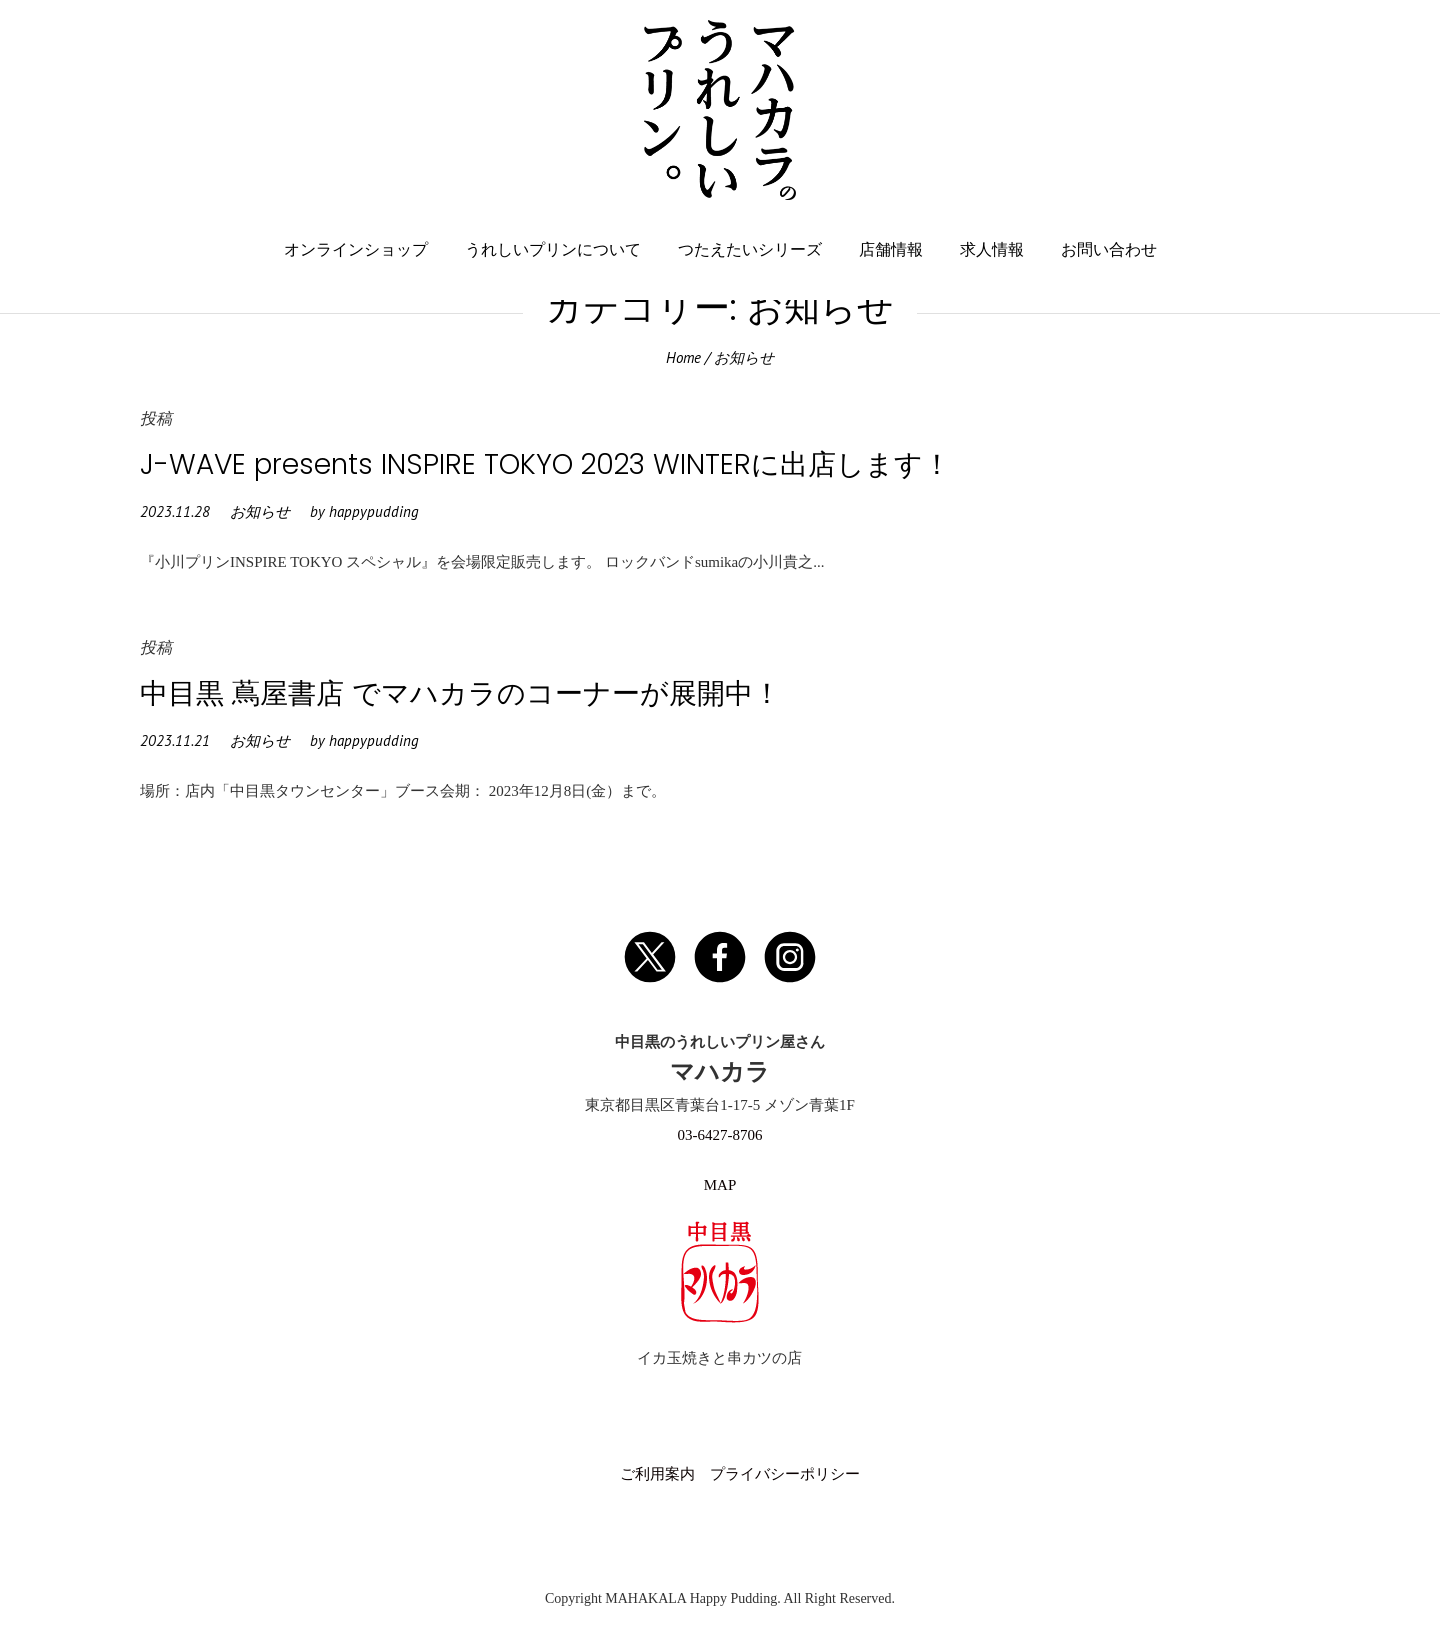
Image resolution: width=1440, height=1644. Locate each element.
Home (683, 357)
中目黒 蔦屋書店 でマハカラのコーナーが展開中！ (460, 693)
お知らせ (260, 511)
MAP (720, 1185)
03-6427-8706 (719, 1135)
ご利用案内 (657, 1474)
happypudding (374, 511)
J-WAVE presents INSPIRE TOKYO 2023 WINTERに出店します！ (545, 464)
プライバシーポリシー (785, 1474)
